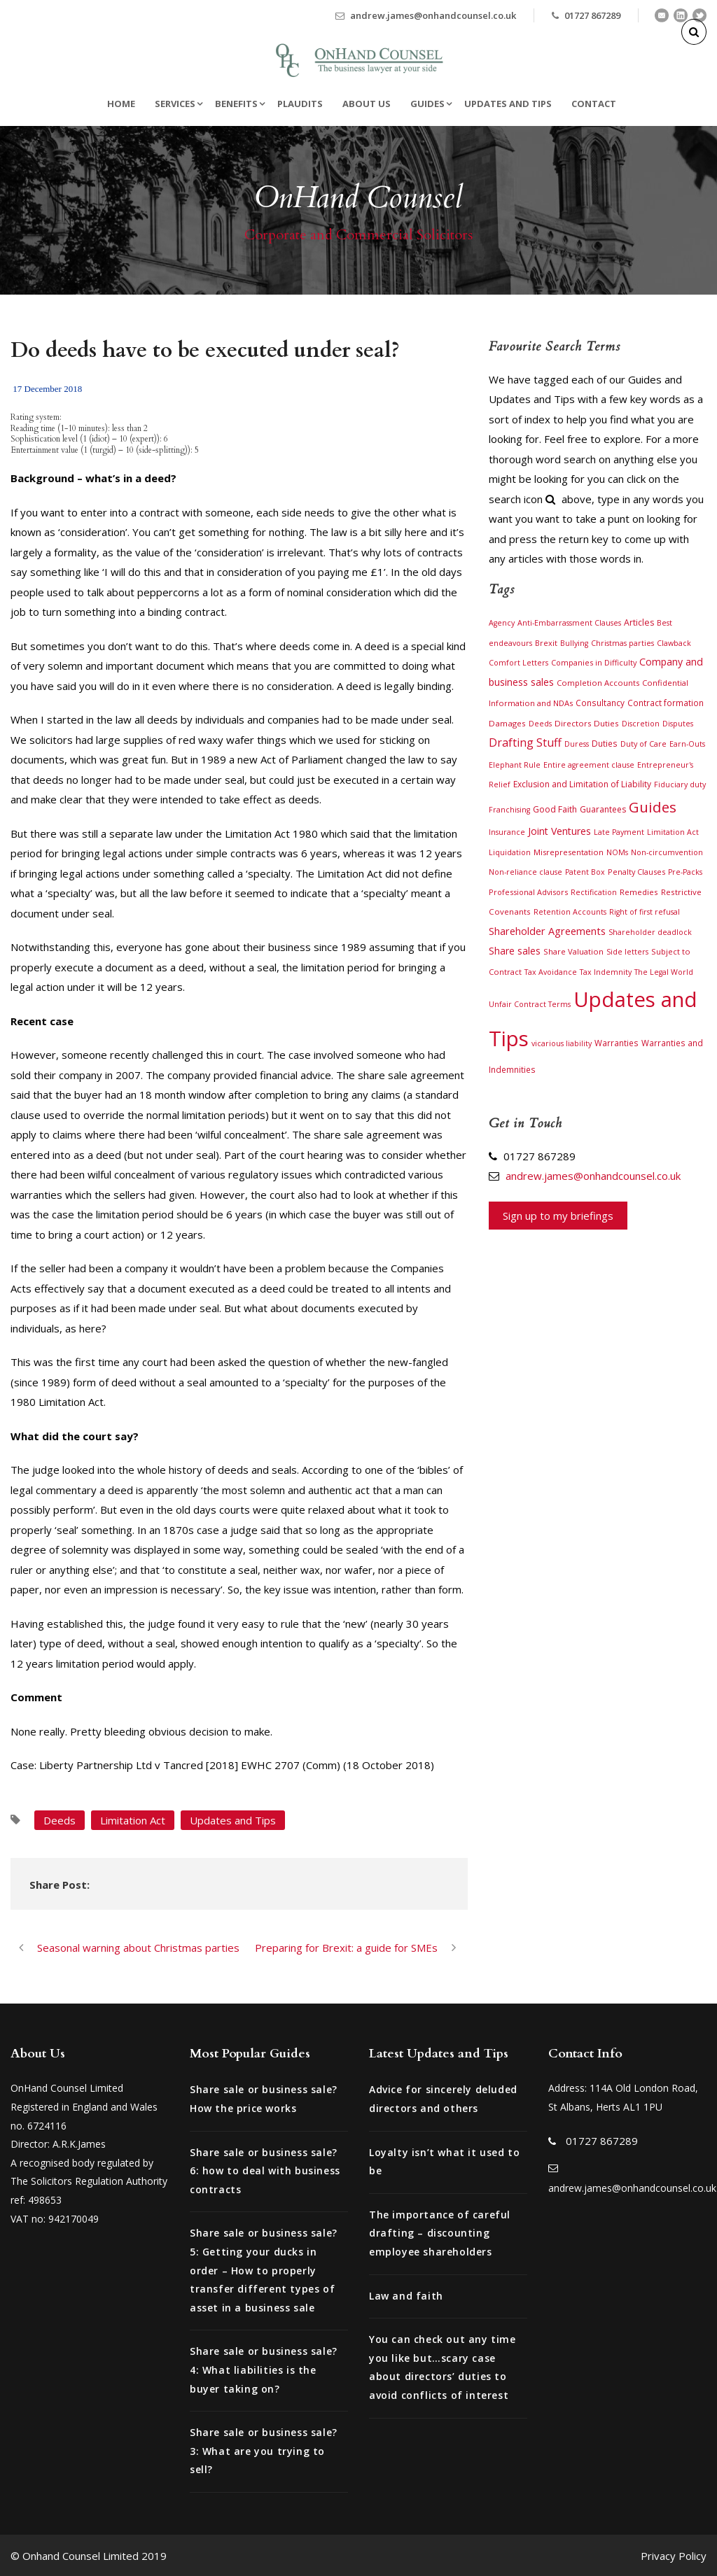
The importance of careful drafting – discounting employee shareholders (439, 2233)
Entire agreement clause (588, 765)
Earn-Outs (687, 744)
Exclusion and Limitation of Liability (582, 784)
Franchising (509, 810)
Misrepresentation (569, 852)
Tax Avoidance (550, 972)
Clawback (674, 643)
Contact (593, 103)
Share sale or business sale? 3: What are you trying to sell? (263, 2451)
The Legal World (663, 972)
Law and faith (406, 2295)
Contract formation (665, 702)
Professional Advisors (528, 892)
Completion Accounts (598, 682)
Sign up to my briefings (558, 1216)
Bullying (574, 643)
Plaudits (300, 103)
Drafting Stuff (525, 742)
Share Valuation (573, 951)
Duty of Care (643, 743)
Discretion (641, 724)
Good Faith (555, 809)
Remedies (639, 892)
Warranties (616, 1042)
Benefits (236, 103)
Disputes (677, 724)
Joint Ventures (559, 831)
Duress (576, 744)
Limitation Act (132, 1820)
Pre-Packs (685, 872)
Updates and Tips (508, 103)
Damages (507, 723)
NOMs (617, 852)
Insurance (507, 832)
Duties (605, 743)
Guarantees (603, 809)
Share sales (515, 950)
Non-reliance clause (525, 872)
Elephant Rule (515, 765)
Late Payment (619, 832)
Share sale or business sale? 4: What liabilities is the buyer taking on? (263, 2369)
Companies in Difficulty (593, 662)
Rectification (594, 892)
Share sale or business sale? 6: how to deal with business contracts (265, 2171)
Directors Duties (587, 723)
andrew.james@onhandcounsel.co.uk (433, 15)
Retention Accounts (570, 912)
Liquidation (510, 852)
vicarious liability (561, 1043)
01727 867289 (592, 15)
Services (175, 103)
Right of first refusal (644, 912)
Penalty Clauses (636, 871)
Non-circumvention (667, 852)
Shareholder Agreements (547, 931)
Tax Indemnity (606, 972)
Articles (639, 622)
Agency (502, 623)
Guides (427, 103)
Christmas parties (622, 643)
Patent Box (585, 872)
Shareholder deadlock (650, 932)
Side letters (627, 952)
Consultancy (600, 702)
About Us (366, 103)
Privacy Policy (673, 2556)
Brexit (546, 643)
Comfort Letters (518, 663)
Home (121, 103)
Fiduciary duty (680, 784)
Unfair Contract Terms (530, 1004)
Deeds (59, 1820)
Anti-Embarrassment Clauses (569, 623)
